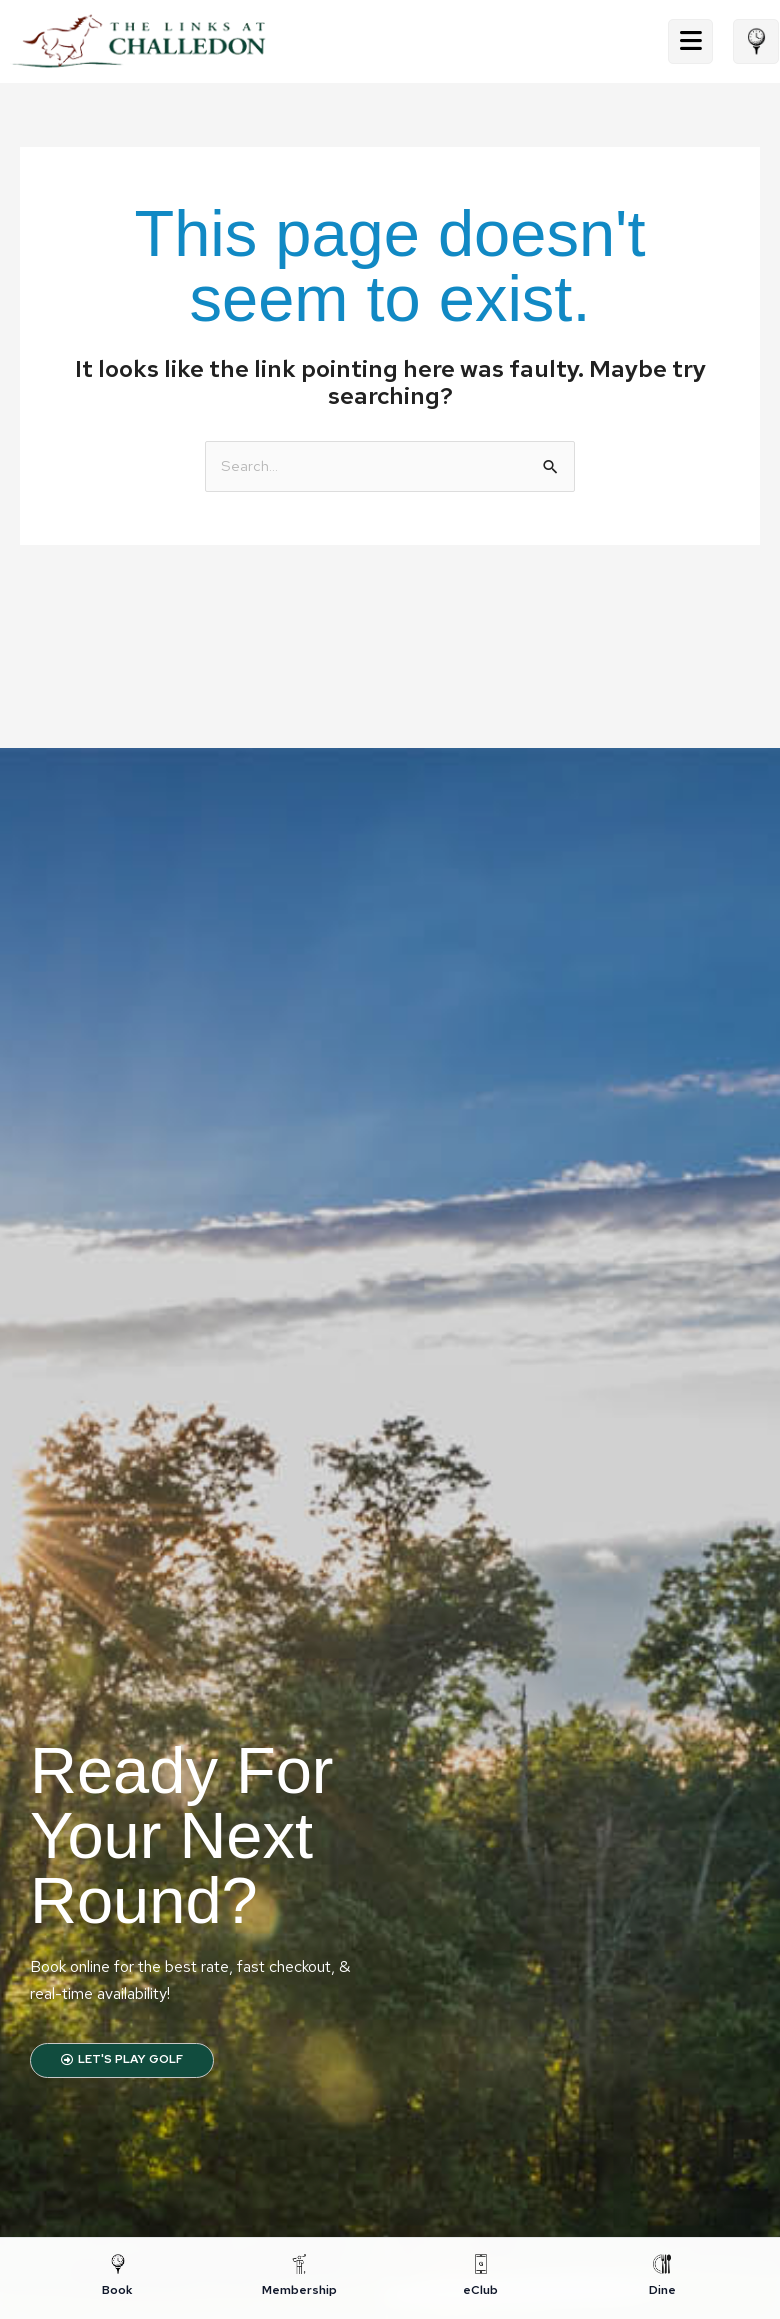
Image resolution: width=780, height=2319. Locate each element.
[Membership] (300, 2277)
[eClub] (481, 2277)
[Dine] (663, 2277)
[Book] (118, 2277)
